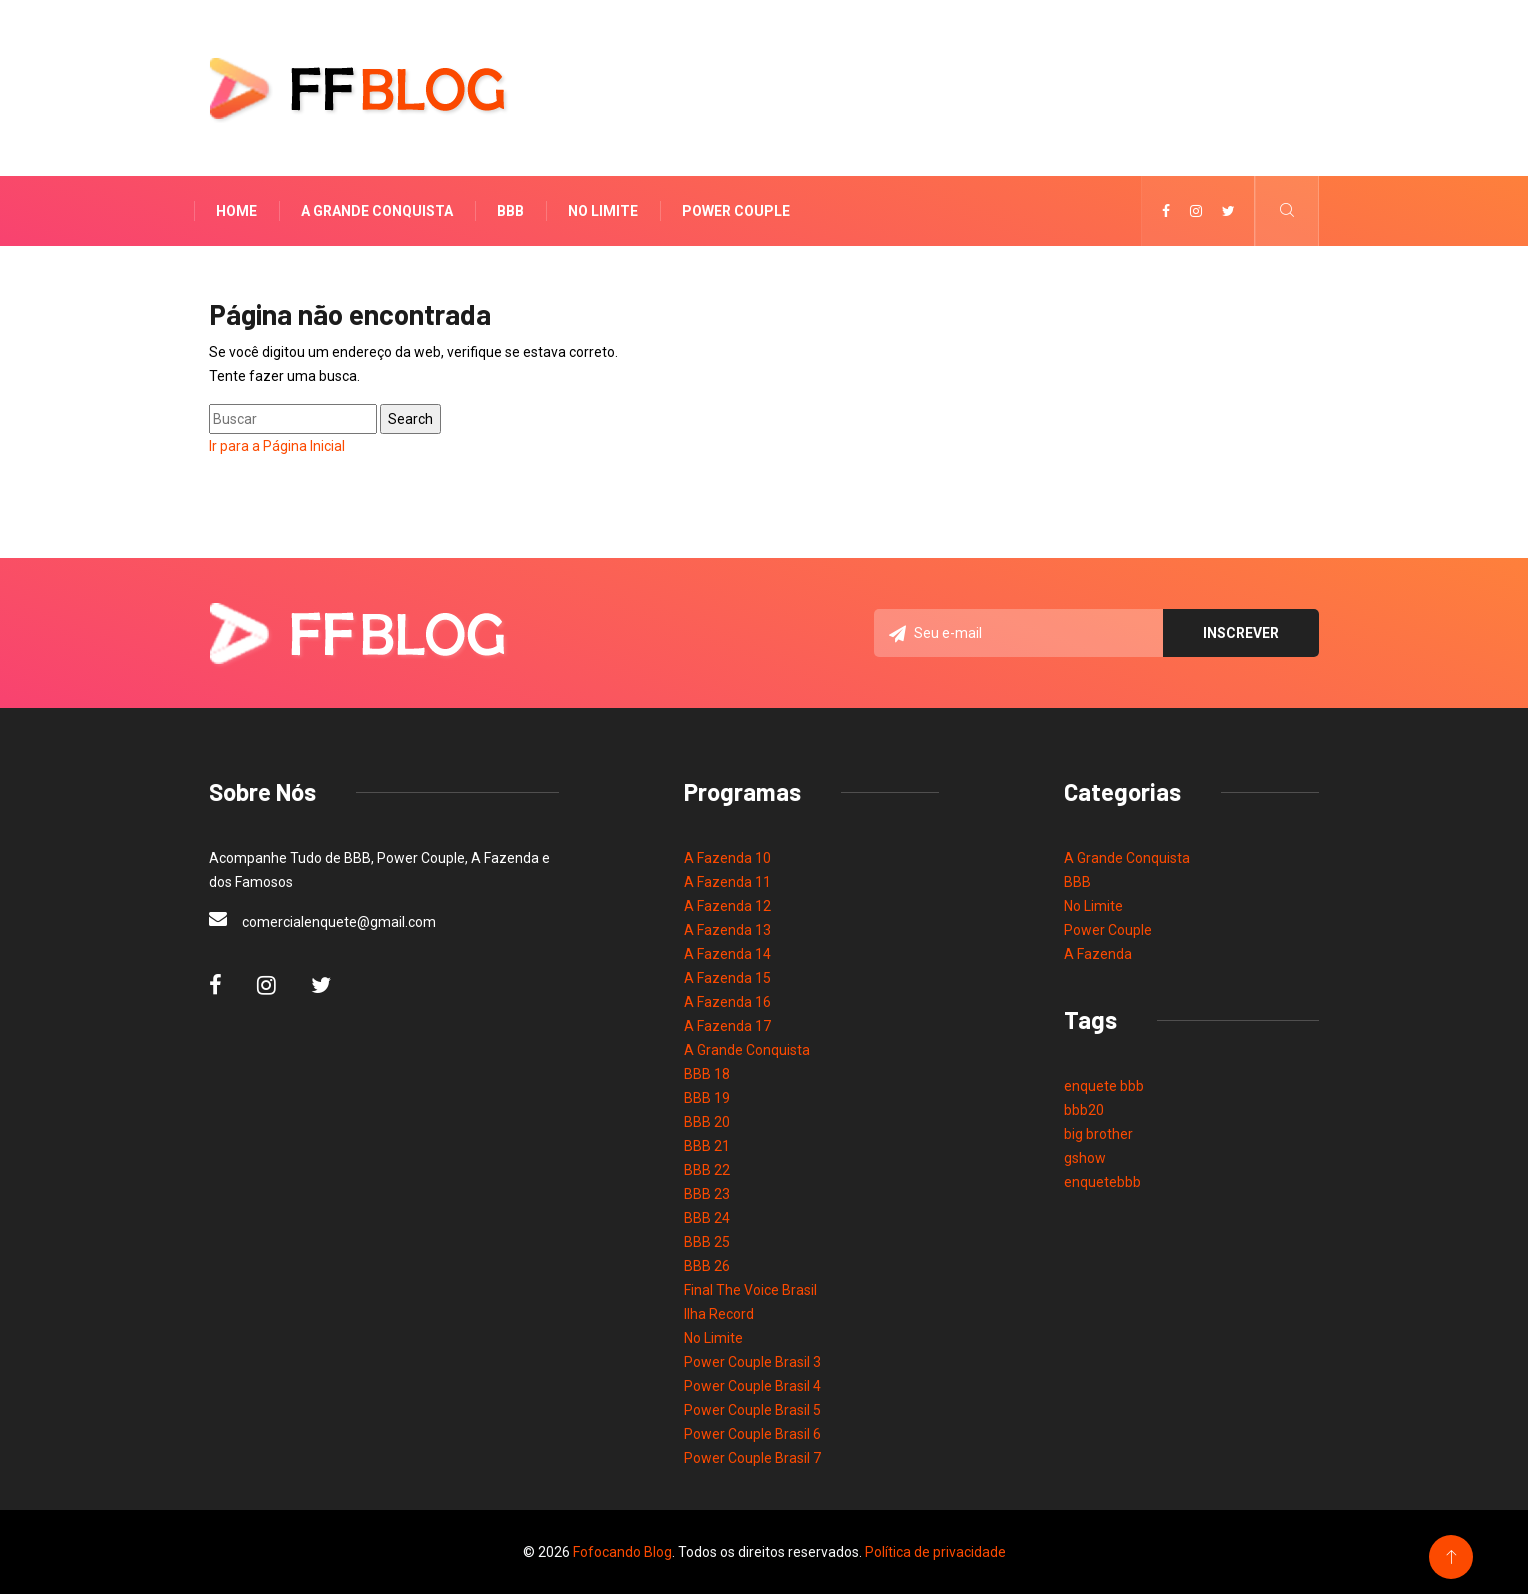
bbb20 (1084, 1110)
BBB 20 (707, 1122)
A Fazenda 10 (727, 858)
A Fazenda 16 (727, 1002)
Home (236, 211)
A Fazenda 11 (727, 882)
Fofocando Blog (622, 1552)
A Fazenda (1098, 954)
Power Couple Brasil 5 (752, 1410)
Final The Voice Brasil (750, 1290)
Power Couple (736, 211)
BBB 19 (707, 1098)
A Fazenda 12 (727, 906)
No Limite (603, 211)
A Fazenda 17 (727, 1026)
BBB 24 (707, 1218)
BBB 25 (707, 1242)
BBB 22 (707, 1170)
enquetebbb (1102, 1182)
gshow (1085, 1158)
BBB (510, 211)
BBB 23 (707, 1194)
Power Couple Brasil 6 (752, 1434)
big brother (1098, 1134)
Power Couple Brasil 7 (752, 1458)
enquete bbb (1104, 1086)
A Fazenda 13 (727, 930)
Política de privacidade (935, 1552)
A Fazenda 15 (727, 978)
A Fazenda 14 (727, 954)
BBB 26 (707, 1266)
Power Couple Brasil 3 (752, 1362)
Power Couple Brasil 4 (752, 1386)
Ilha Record (719, 1314)
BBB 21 (707, 1146)
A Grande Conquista (377, 211)
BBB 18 (707, 1074)
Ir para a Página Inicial (277, 446)
